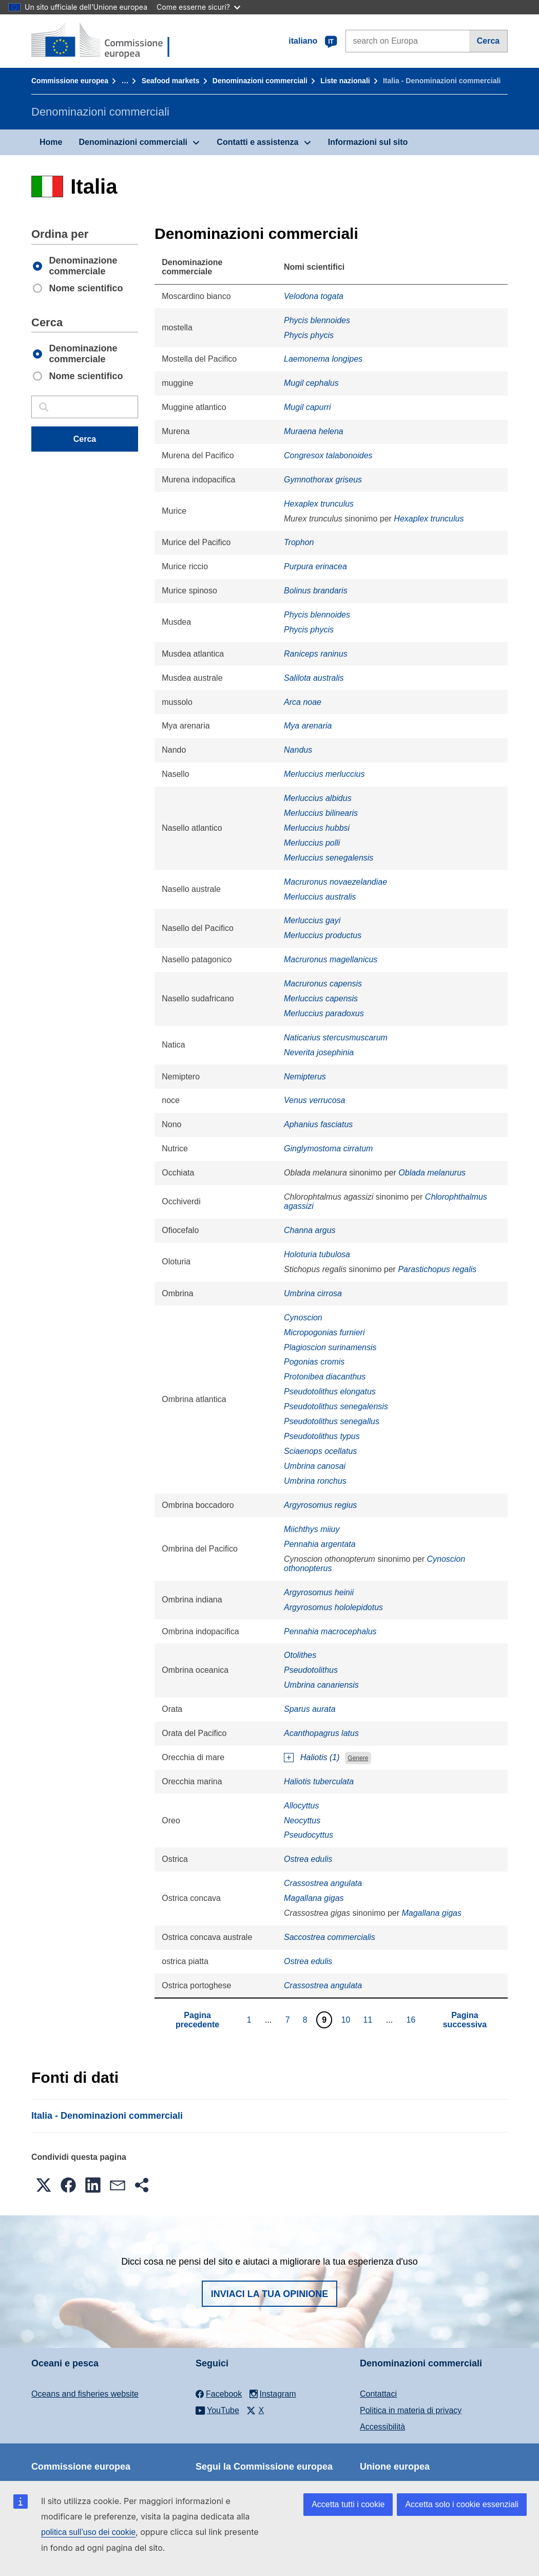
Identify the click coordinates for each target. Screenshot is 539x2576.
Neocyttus (302, 1820)
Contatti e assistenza (257, 142)
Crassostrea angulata (323, 1883)
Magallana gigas (314, 1898)
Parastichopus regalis (437, 1269)
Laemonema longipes (323, 358)
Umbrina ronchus (315, 1481)
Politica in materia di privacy (410, 2410)
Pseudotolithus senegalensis (336, 1406)
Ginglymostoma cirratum (328, 1148)
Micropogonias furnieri (324, 1332)
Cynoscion (303, 1317)
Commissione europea (69, 81)
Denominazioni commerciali (260, 81)
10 (347, 2019)
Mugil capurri (307, 407)
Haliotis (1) (319, 1757)
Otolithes (300, 1655)
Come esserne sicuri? (198, 7)
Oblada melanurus (432, 1172)
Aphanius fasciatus (318, 1124)
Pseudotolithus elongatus (330, 1391)
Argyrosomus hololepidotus (333, 1607)
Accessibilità (382, 2426)
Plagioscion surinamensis (330, 1347)
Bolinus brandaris (316, 590)
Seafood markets (171, 81)
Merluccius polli (312, 842)
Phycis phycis (309, 335)
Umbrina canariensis (321, 1685)
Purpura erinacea (315, 566)
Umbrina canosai (314, 1466)
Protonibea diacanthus (324, 1376)
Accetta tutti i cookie (348, 2504)
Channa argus (310, 1230)
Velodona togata (313, 296)
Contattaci (378, 2394)
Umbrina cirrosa (313, 1293)
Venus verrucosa (314, 1100)
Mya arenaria (308, 725)
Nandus (298, 749)
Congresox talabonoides (328, 455)
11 (369, 2019)
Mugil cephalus (311, 383)
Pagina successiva (465, 2020)
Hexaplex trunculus (319, 503)
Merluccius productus (322, 935)
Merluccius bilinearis (321, 813)
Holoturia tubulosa (317, 1254)
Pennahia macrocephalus (330, 1631)
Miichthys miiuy (311, 1529)
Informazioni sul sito (368, 142)
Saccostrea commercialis (329, 1937)
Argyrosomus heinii (319, 1592)
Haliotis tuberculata (319, 1781)
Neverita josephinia (319, 1052)
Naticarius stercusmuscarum (336, 1037)
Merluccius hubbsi (317, 828)
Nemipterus (305, 1076)
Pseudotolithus (311, 1670)
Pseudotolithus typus (322, 1436)
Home (51, 142)
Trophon (299, 542)
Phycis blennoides (317, 320)
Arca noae (302, 702)
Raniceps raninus (316, 653)
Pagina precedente (197, 2020)
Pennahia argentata (320, 1544)
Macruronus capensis (323, 983)
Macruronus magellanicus (330, 959)
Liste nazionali (345, 81)
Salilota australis (314, 678)
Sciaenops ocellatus (320, 1451)
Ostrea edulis (308, 1859)
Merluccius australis (320, 896)
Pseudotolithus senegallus (331, 1421)
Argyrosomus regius (320, 1505)
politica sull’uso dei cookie (88, 2532)
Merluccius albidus (318, 798)
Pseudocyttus (308, 1835)
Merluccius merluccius (324, 774)
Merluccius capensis (321, 998)
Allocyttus (301, 1805)
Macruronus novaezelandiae (335, 882)
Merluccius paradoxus (324, 1013)
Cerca (488, 40)
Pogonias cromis (314, 1361)
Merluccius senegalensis (328, 857)
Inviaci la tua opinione (270, 2294)
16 (412, 2019)
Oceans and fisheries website (85, 2394)
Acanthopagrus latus (321, 1733)
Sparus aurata (310, 1709)
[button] (43, 2185)
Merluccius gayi (312, 920)
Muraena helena (313, 431)
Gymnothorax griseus (323, 479)
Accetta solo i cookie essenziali (461, 2504)
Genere (358, 1758)
